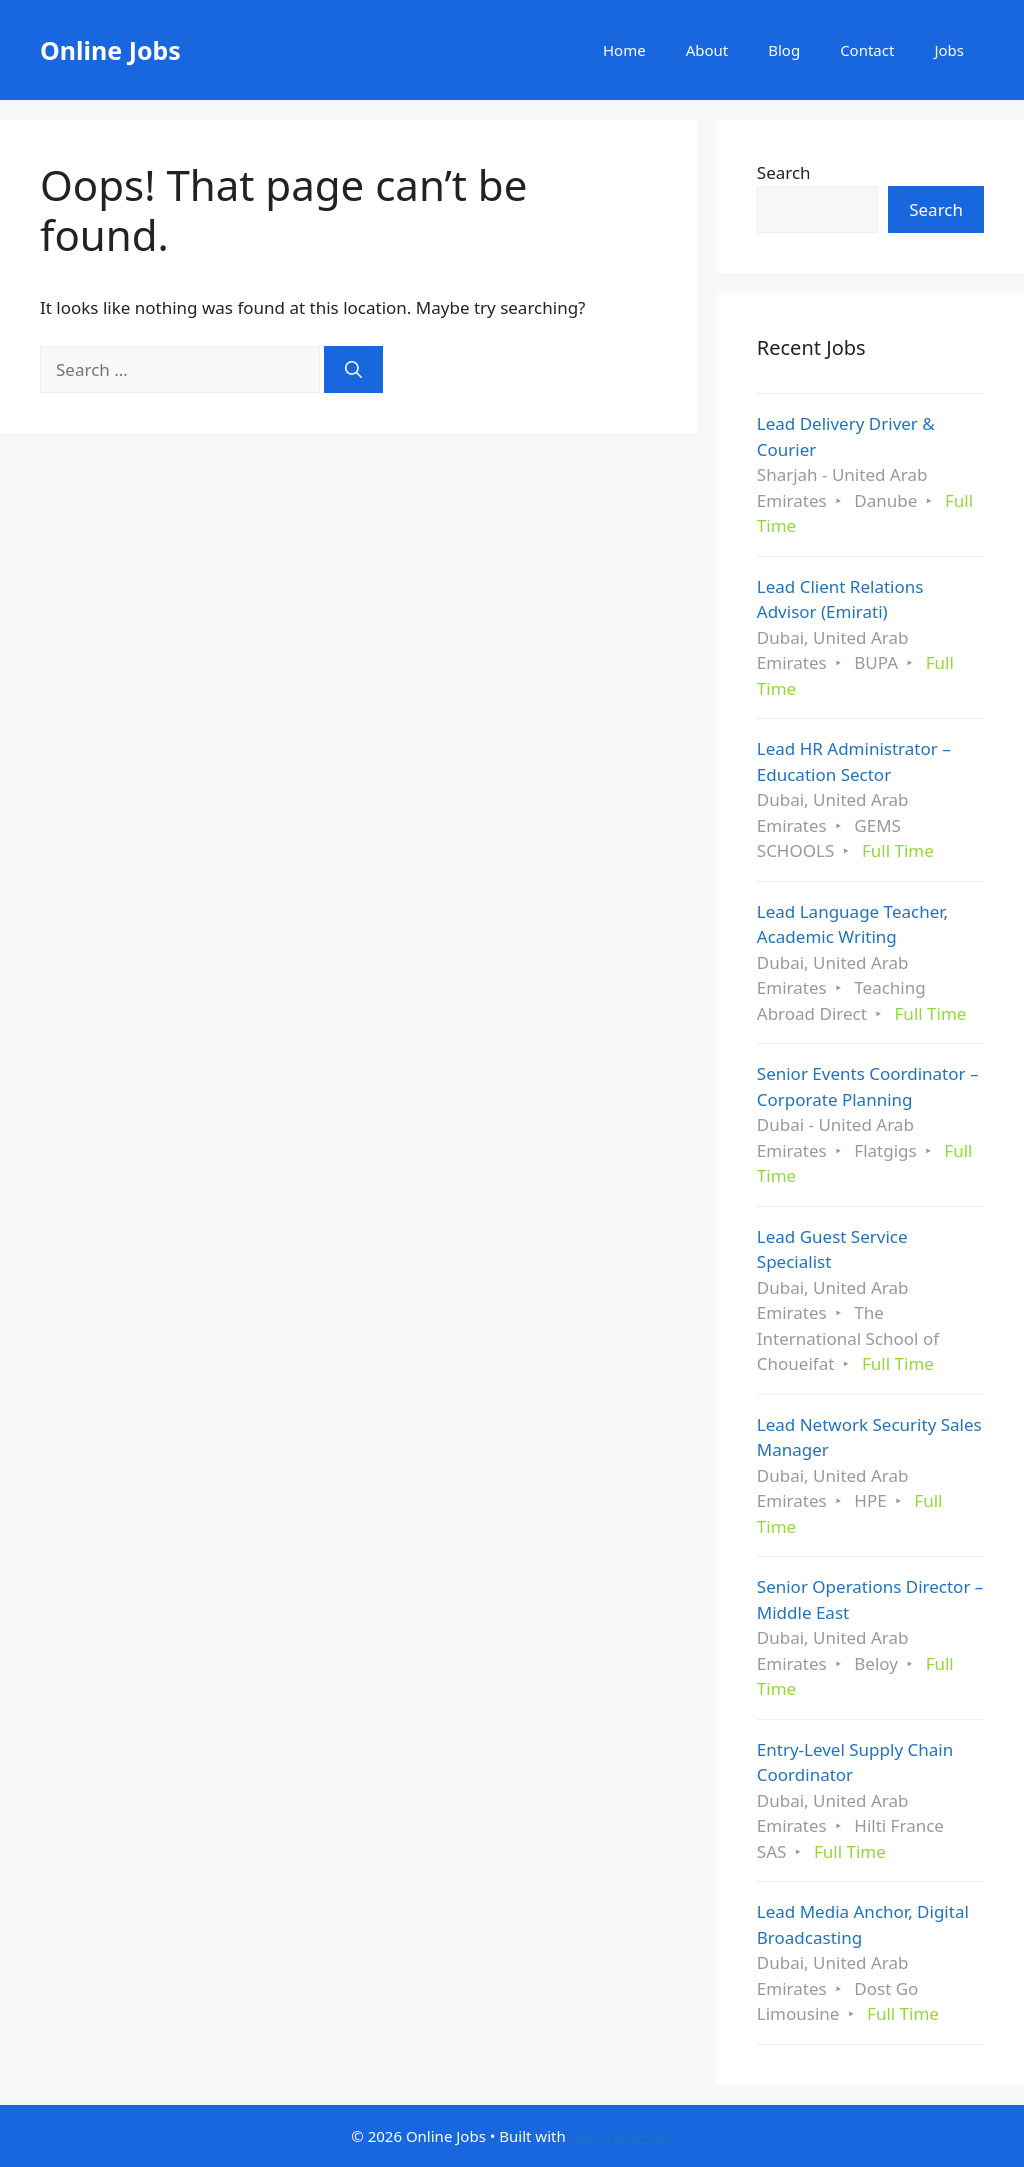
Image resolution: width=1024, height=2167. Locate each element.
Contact (867, 50)
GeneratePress (621, 2136)
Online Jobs (110, 50)
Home (624, 50)
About (707, 50)
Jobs (949, 50)
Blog (784, 50)
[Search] (353, 370)
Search (784, 172)
